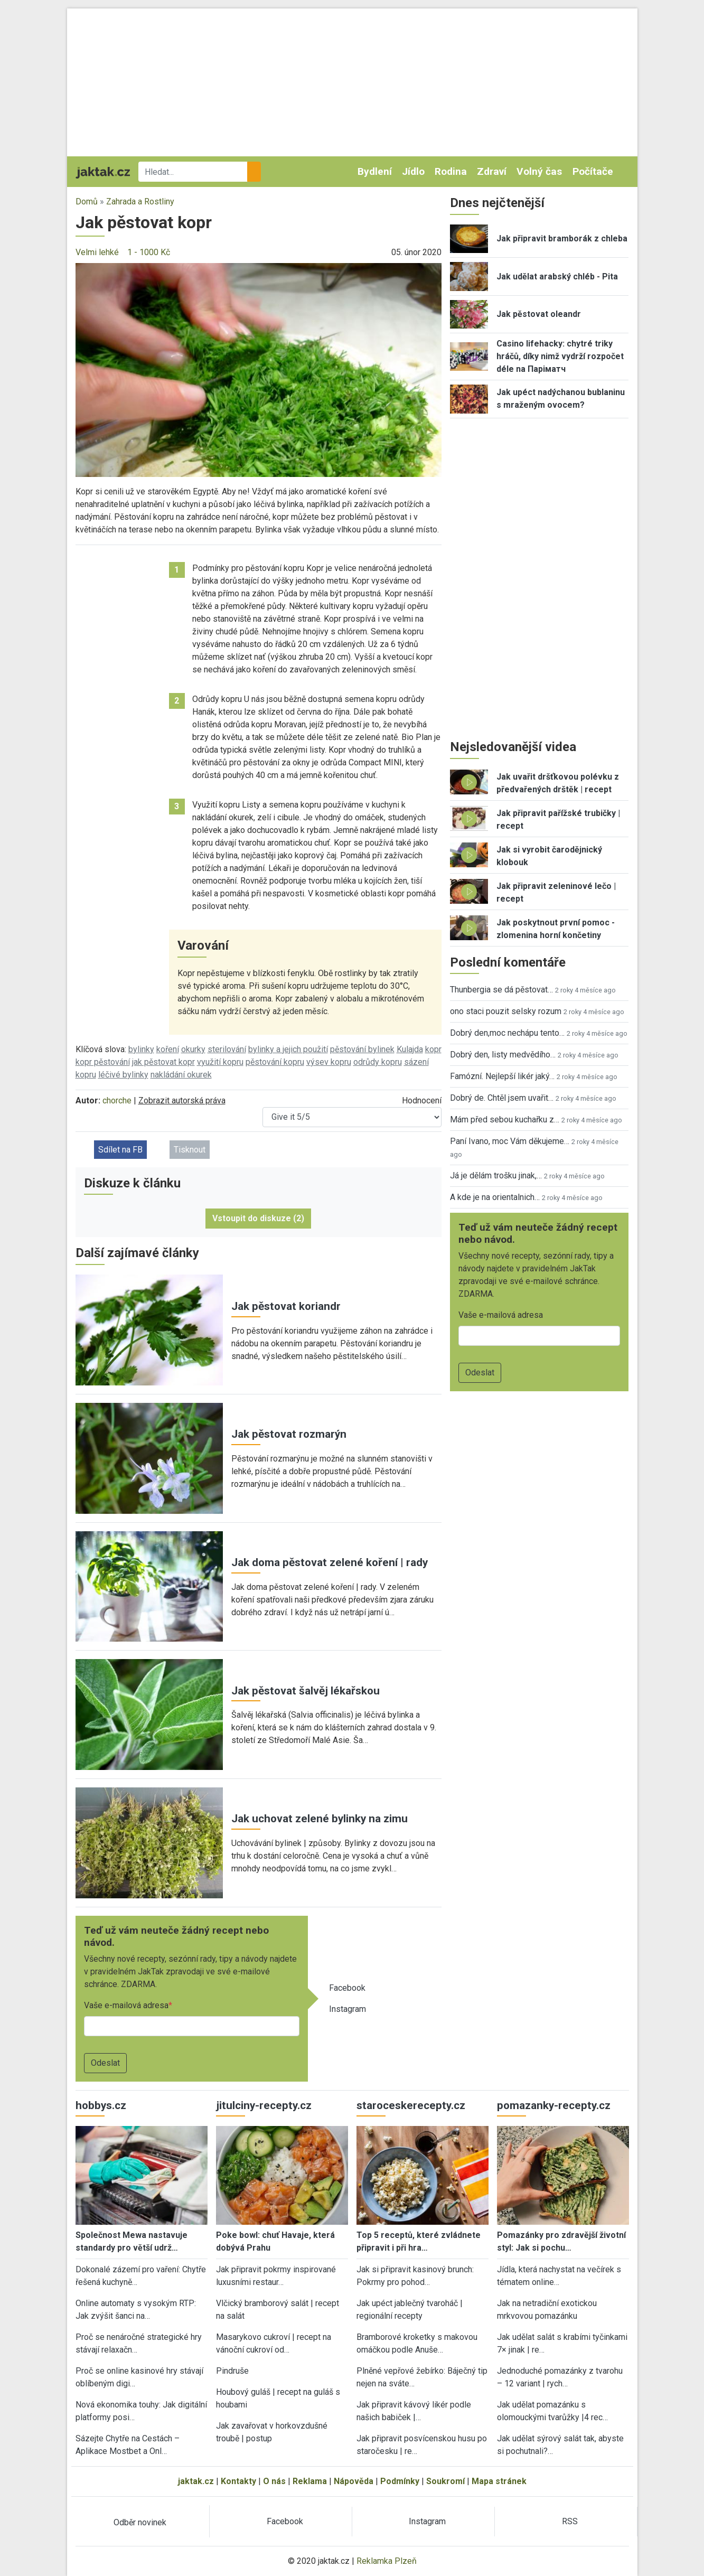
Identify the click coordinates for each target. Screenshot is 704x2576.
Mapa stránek (499, 2481)
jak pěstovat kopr (163, 1062)
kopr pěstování (103, 1062)
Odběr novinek (140, 2522)
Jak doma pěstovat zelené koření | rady (329, 1562)
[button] (259, 369)
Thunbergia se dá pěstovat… (501, 990)
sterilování (227, 1049)
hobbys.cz (101, 2105)
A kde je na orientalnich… (495, 1197)
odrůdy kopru (377, 1062)
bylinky (141, 1049)
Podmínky (399, 2481)
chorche (117, 1100)
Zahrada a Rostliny (140, 201)
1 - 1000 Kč (148, 252)
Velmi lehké (97, 252)
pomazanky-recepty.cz (554, 2105)
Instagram (347, 2009)
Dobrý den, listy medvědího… (503, 1055)
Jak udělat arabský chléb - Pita (557, 276)
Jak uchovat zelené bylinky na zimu (319, 1818)
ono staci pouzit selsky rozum (505, 1011)
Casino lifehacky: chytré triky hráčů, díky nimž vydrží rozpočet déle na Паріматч (560, 356)
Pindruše (232, 2371)
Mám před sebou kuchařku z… (504, 1119)
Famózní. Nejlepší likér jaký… (502, 1076)
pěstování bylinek (362, 1049)
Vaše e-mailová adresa (126, 2005)
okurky (193, 1049)
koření (167, 1049)
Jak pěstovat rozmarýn (288, 1434)
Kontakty (238, 2481)
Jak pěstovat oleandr (538, 314)
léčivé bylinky (123, 1075)
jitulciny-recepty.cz (264, 2105)
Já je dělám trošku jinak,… (496, 1175)
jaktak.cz (196, 2481)
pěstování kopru (275, 1062)
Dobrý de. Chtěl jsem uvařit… (501, 1098)
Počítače (592, 171)
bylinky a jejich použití (288, 1049)
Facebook (347, 1988)
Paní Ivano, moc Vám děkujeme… (509, 1141)
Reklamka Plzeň (386, 2561)
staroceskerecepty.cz (410, 2105)
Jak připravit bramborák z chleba (561, 238)
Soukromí (445, 2481)
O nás (274, 2481)
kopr (433, 1049)
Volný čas (539, 171)
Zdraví (491, 171)
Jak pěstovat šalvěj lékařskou (305, 1690)
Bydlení (375, 171)
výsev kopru (328, 1062)
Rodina (451, 171)
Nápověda (353, 2481)
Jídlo (413, 171)
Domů (87, 201)
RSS (570, 2521)
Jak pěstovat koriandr (286, 1306)
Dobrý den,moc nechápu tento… (507, 1033)
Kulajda (410, 1049)
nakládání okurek (181, 1075)
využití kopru (220, 1062)
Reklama (310, 2481)
